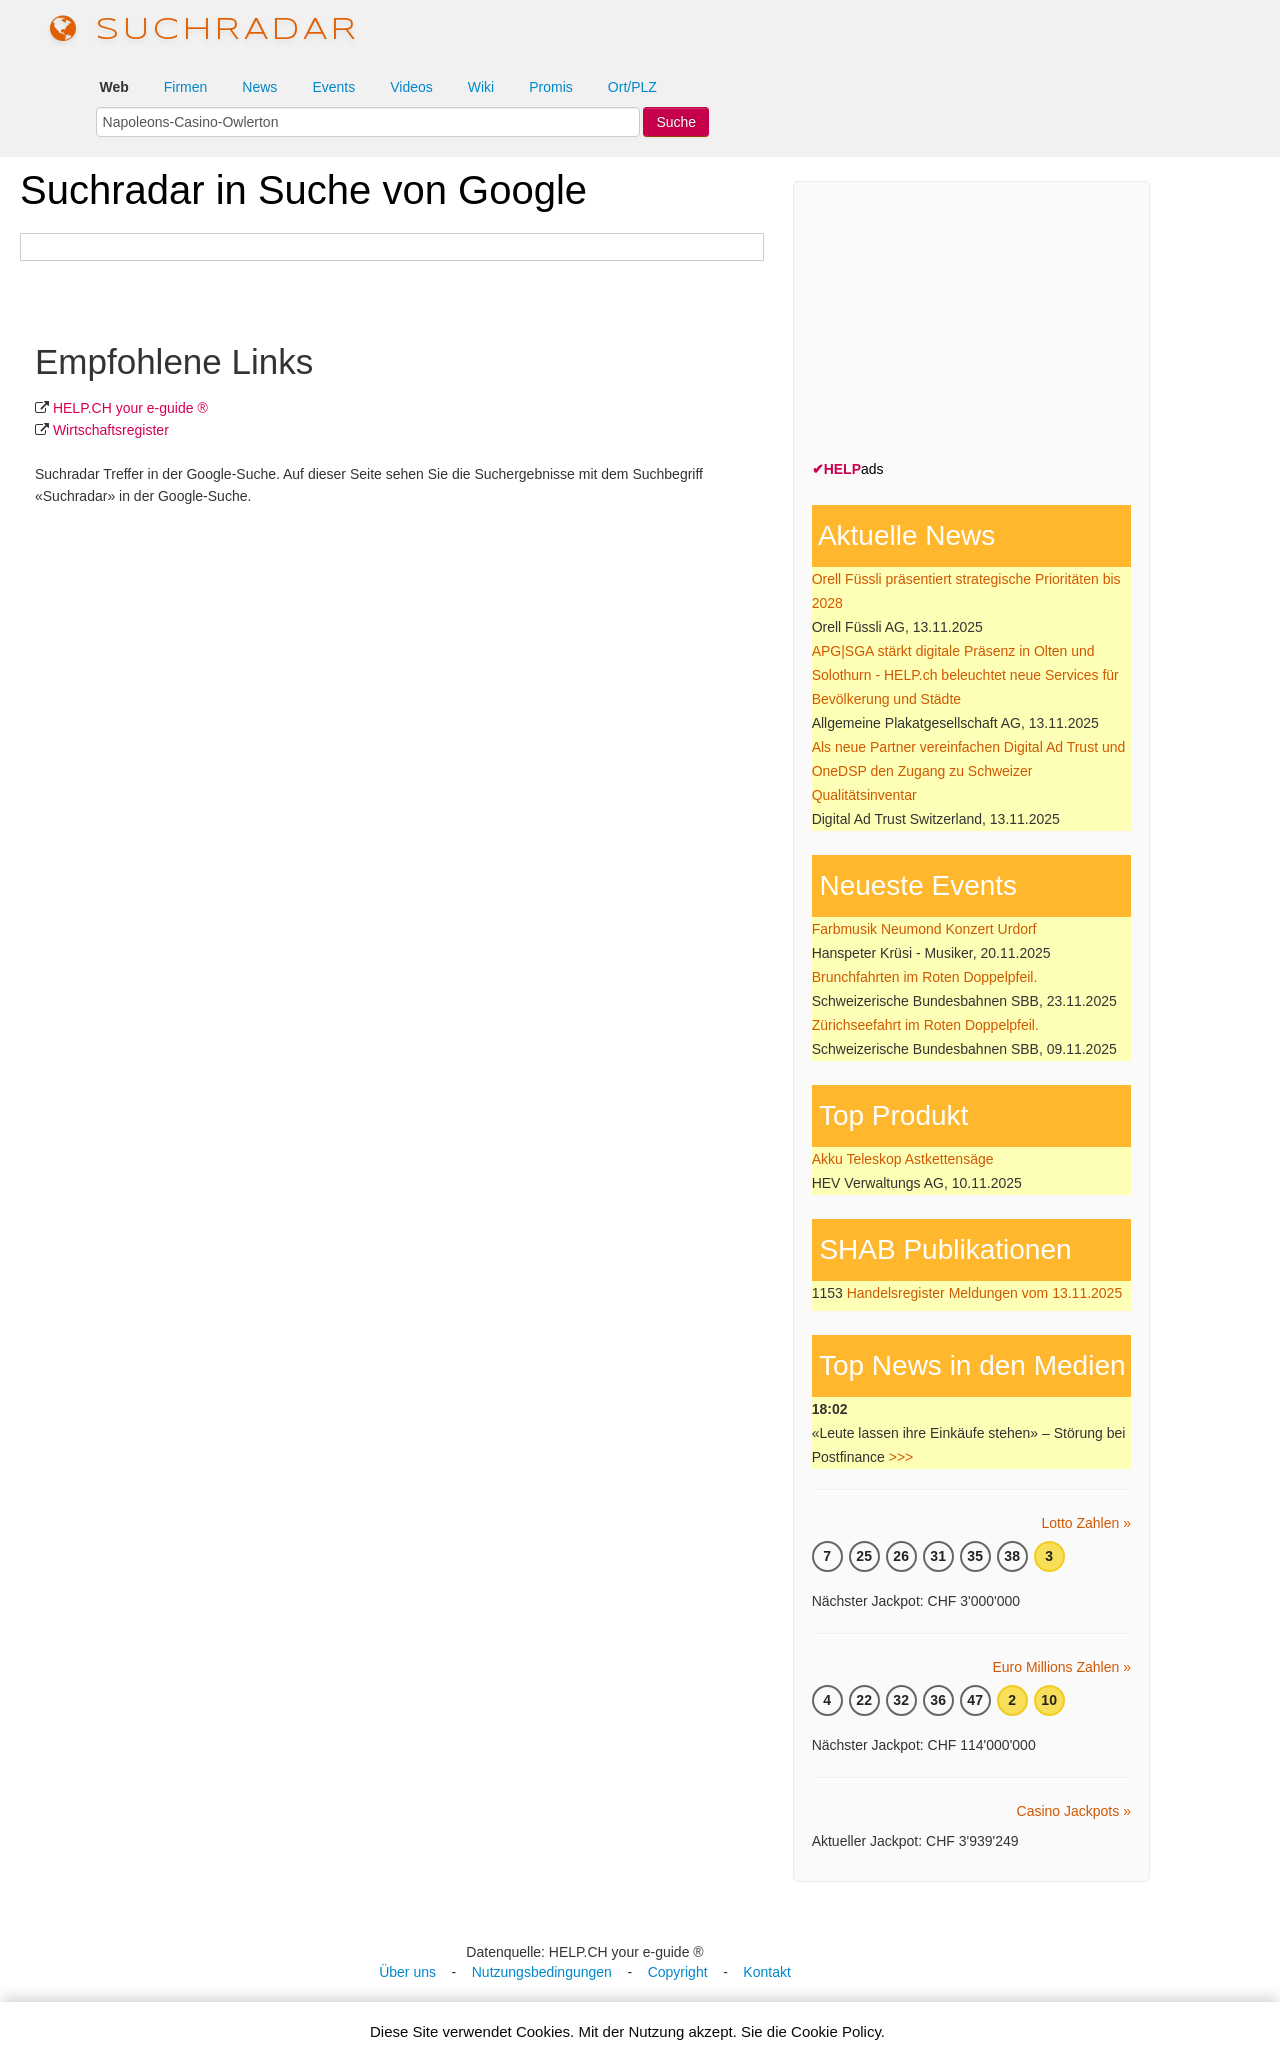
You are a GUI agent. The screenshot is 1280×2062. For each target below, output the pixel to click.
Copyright (678, 1972)
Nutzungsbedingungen (542, 1972)
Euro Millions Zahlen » (1061, 1667)
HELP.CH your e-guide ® (130, 408)
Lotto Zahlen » (1086, 1523)
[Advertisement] (962, 325)
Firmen (186, 87)
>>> (901, 1457)
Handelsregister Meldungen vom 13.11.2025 (985, 1293)
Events (333, 87)
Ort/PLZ (632, 87)
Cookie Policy (836, 2031)
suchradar (205, 30)
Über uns (407, 1972)
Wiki (481, 87)
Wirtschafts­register (111, 430)
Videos (411, 87)
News (259, 87)
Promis (551, 87)
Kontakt (766, 1972)
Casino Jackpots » (1074, 1811)
